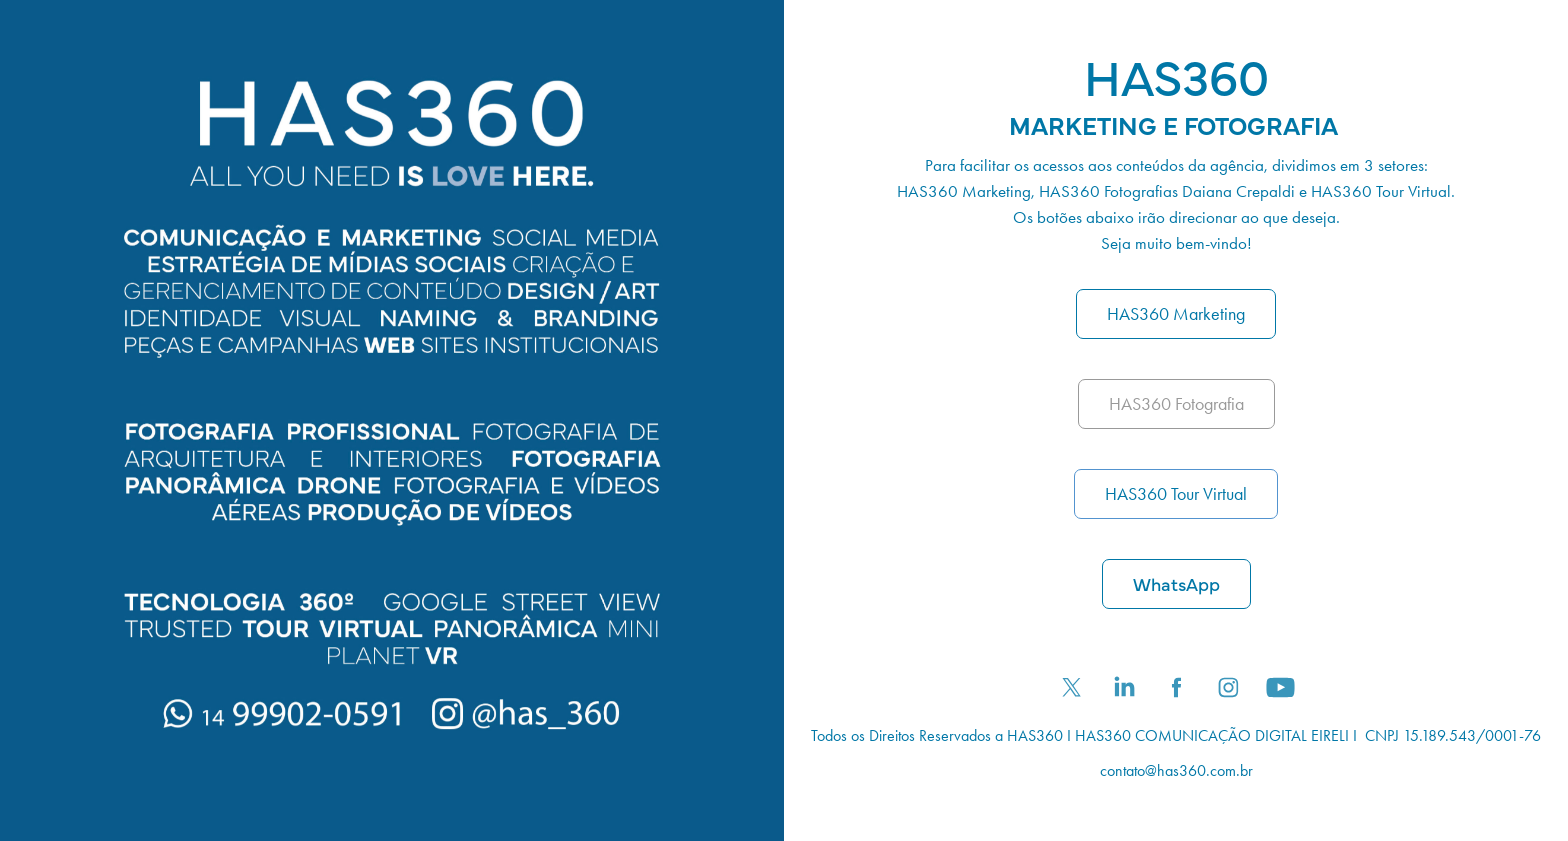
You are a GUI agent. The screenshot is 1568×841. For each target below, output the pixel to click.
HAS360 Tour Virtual (1176, 494)
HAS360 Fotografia (1176, 404)
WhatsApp (1176, 583)
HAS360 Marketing (1176, 314)
